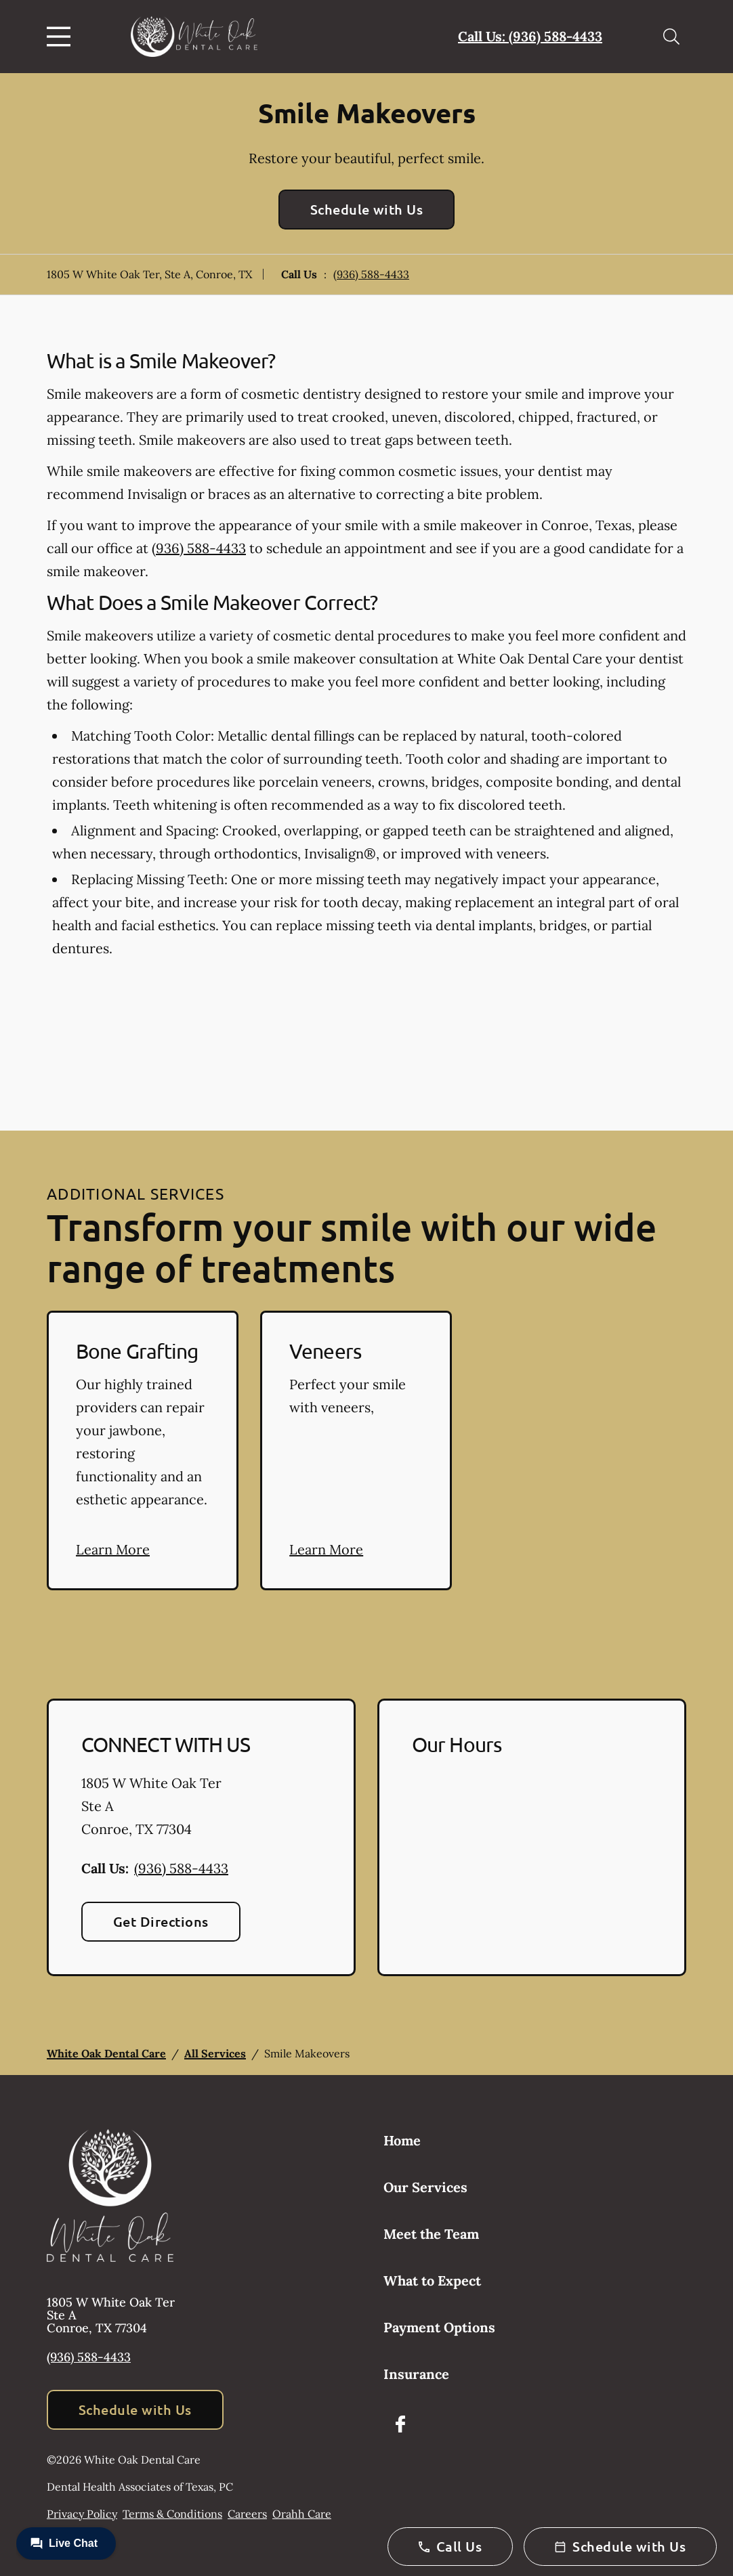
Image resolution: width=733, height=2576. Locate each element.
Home (402, 2140)
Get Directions (161, 1921)
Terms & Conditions (172, 2513)
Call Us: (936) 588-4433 (530, 36)
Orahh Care (301, 2513)
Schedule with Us (366, 209)
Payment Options (439, 2327)
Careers (247, 2513)
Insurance (416, 2373)
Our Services (425, 2187)
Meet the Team (431, 2233)
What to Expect (432, 2280)
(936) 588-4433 (371, 274)
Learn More (113, 1549)
